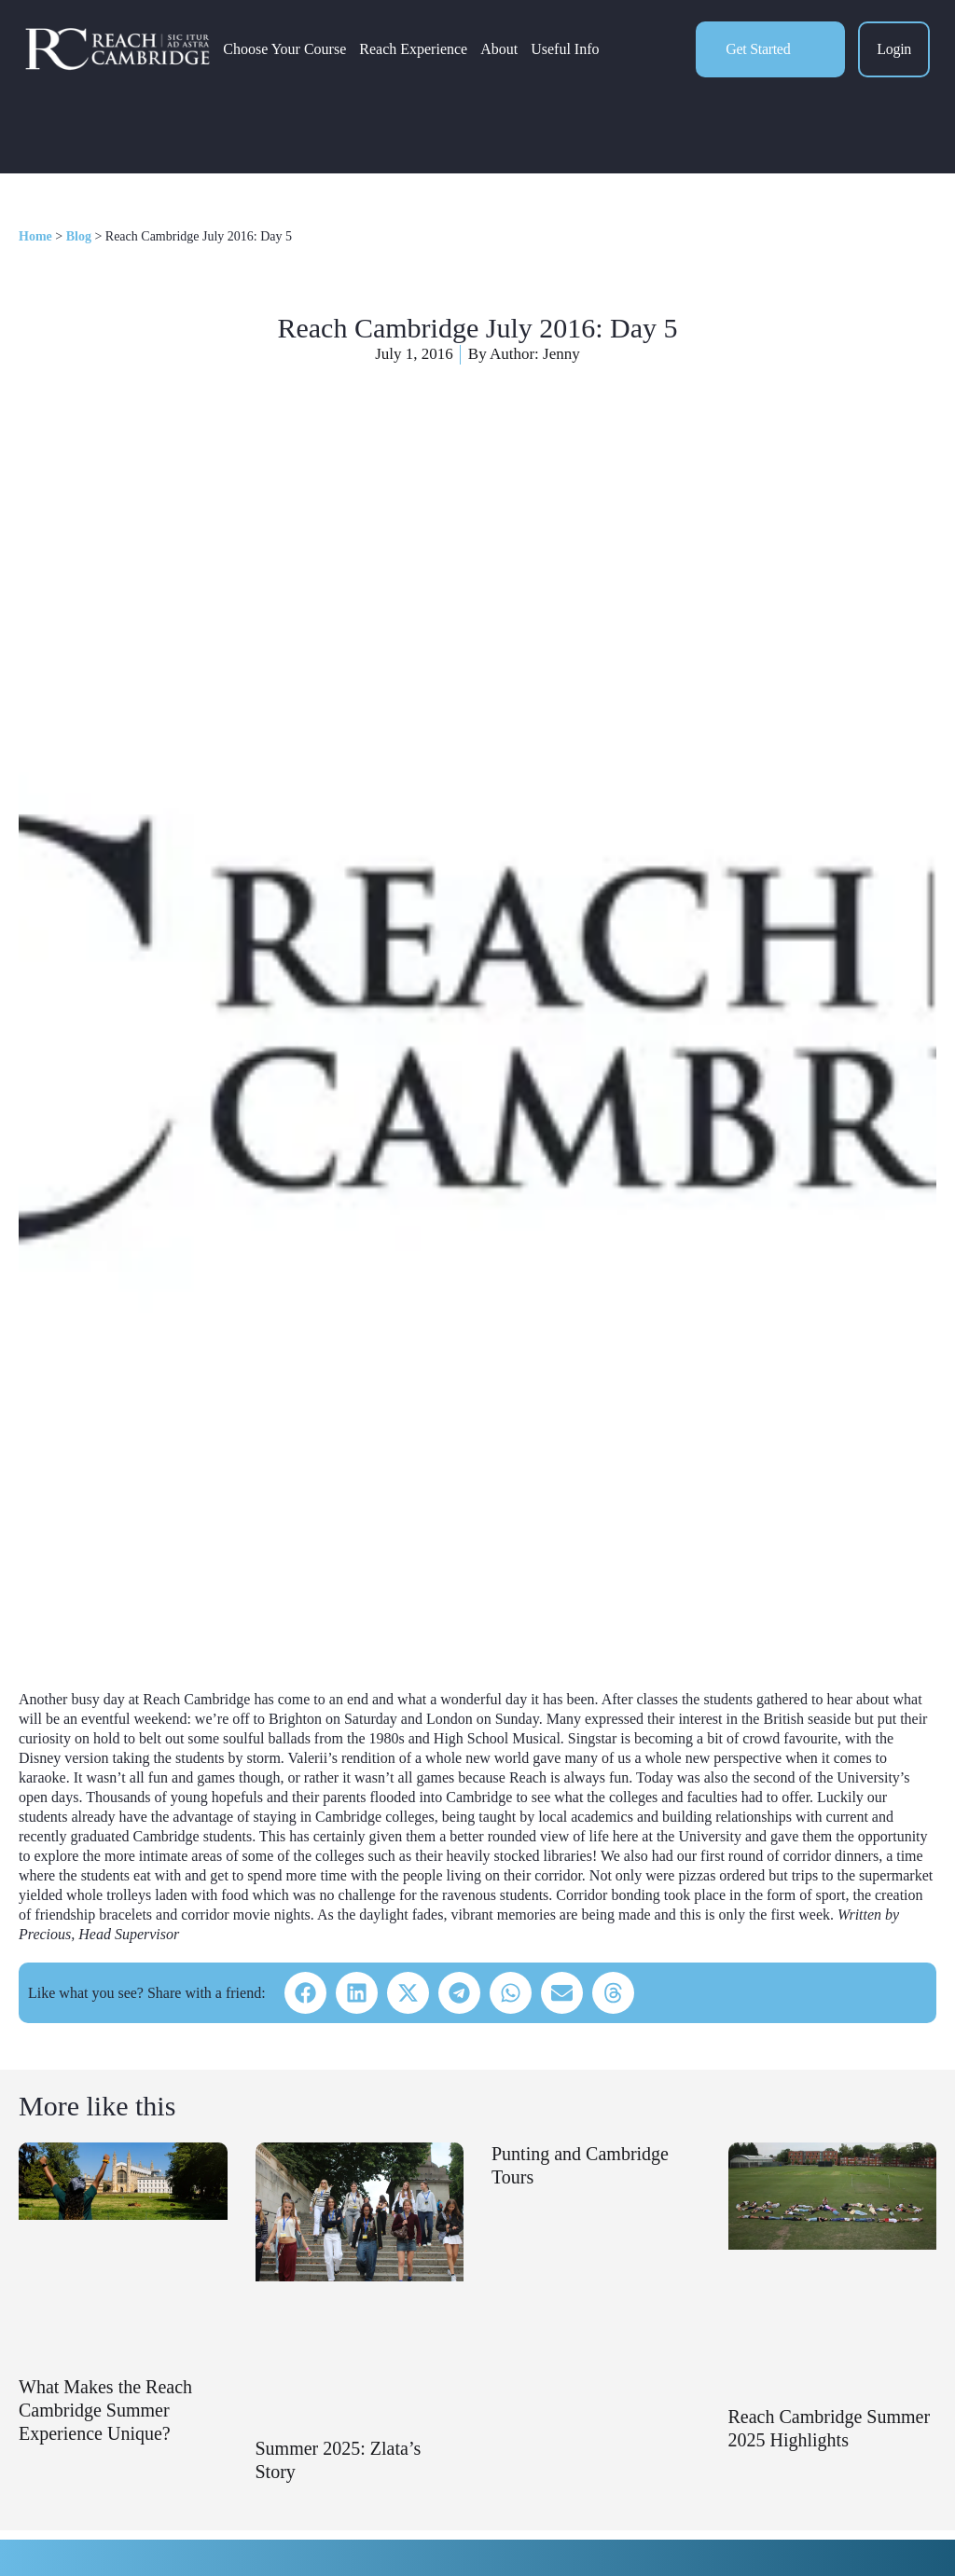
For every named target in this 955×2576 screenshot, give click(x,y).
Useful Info (570, 52)
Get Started (758, 52)
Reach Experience (419, 52)
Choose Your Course (290, 52)
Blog (78, 236)
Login (894, 52)
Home (35, 236)
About (504, 52)
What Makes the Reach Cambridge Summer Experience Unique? (105, 2410)
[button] (305, 1993)
